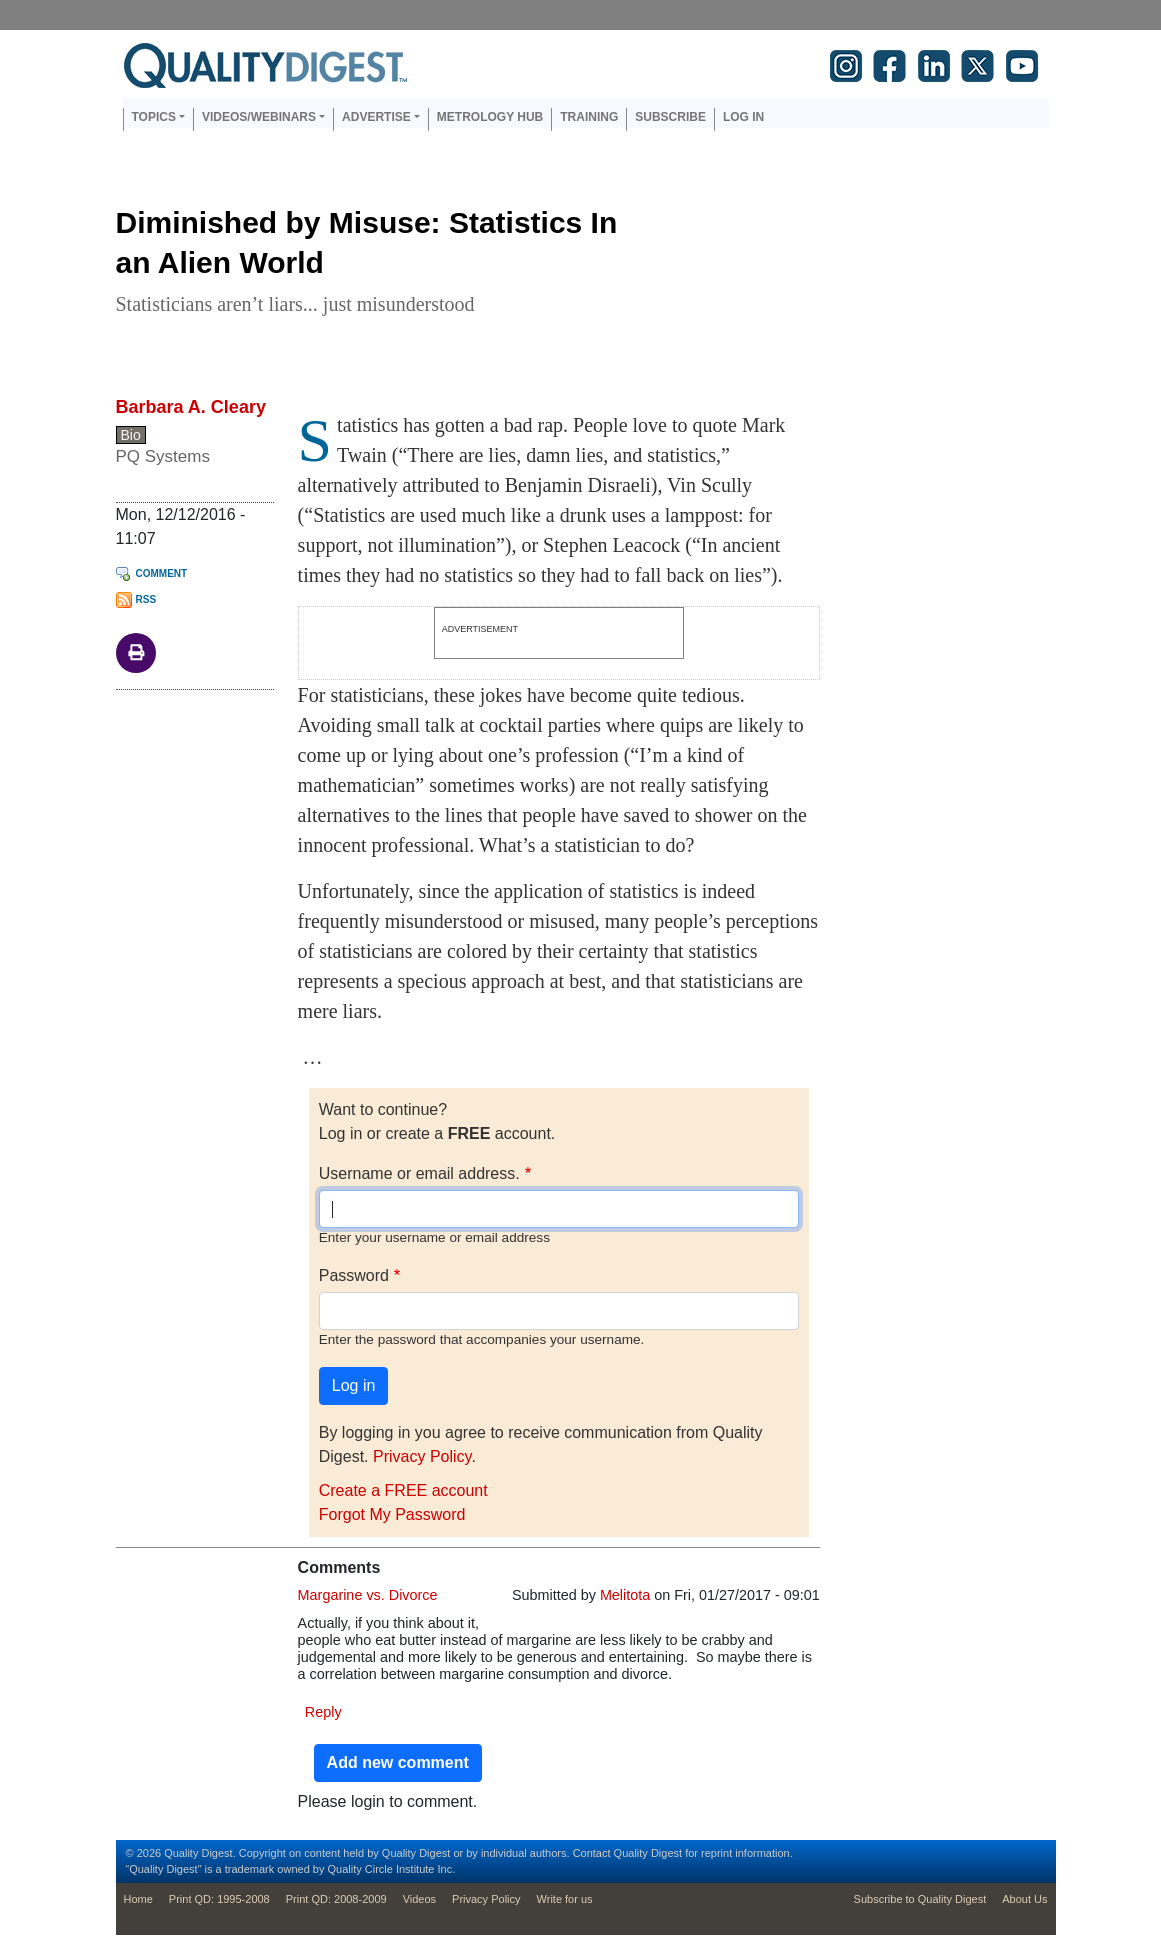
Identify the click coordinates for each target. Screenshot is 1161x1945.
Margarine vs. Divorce (368, 1595)
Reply (323, 1712)
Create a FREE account (403, 1490)
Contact (592, 1853)
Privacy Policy (422, 1456)
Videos (419, 1899)
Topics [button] (154, 117)
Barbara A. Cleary (191, 407)
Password (354, 1275)
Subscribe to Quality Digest (920, 1899)
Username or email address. (419, 1173)
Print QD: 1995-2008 (219, 1899)
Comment (162, 573)
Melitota (625, 1595)
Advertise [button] (376, 117)
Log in (743, 117)
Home (138, 1899)
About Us (1024, 1899)
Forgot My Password (392, 1514)
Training (589, 117)
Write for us (565, 1899)
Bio (131, 435)
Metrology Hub (490, 117)
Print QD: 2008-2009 (336, 1899)
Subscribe (670, 117)
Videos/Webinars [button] (259, 117)
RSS (146, 599)
